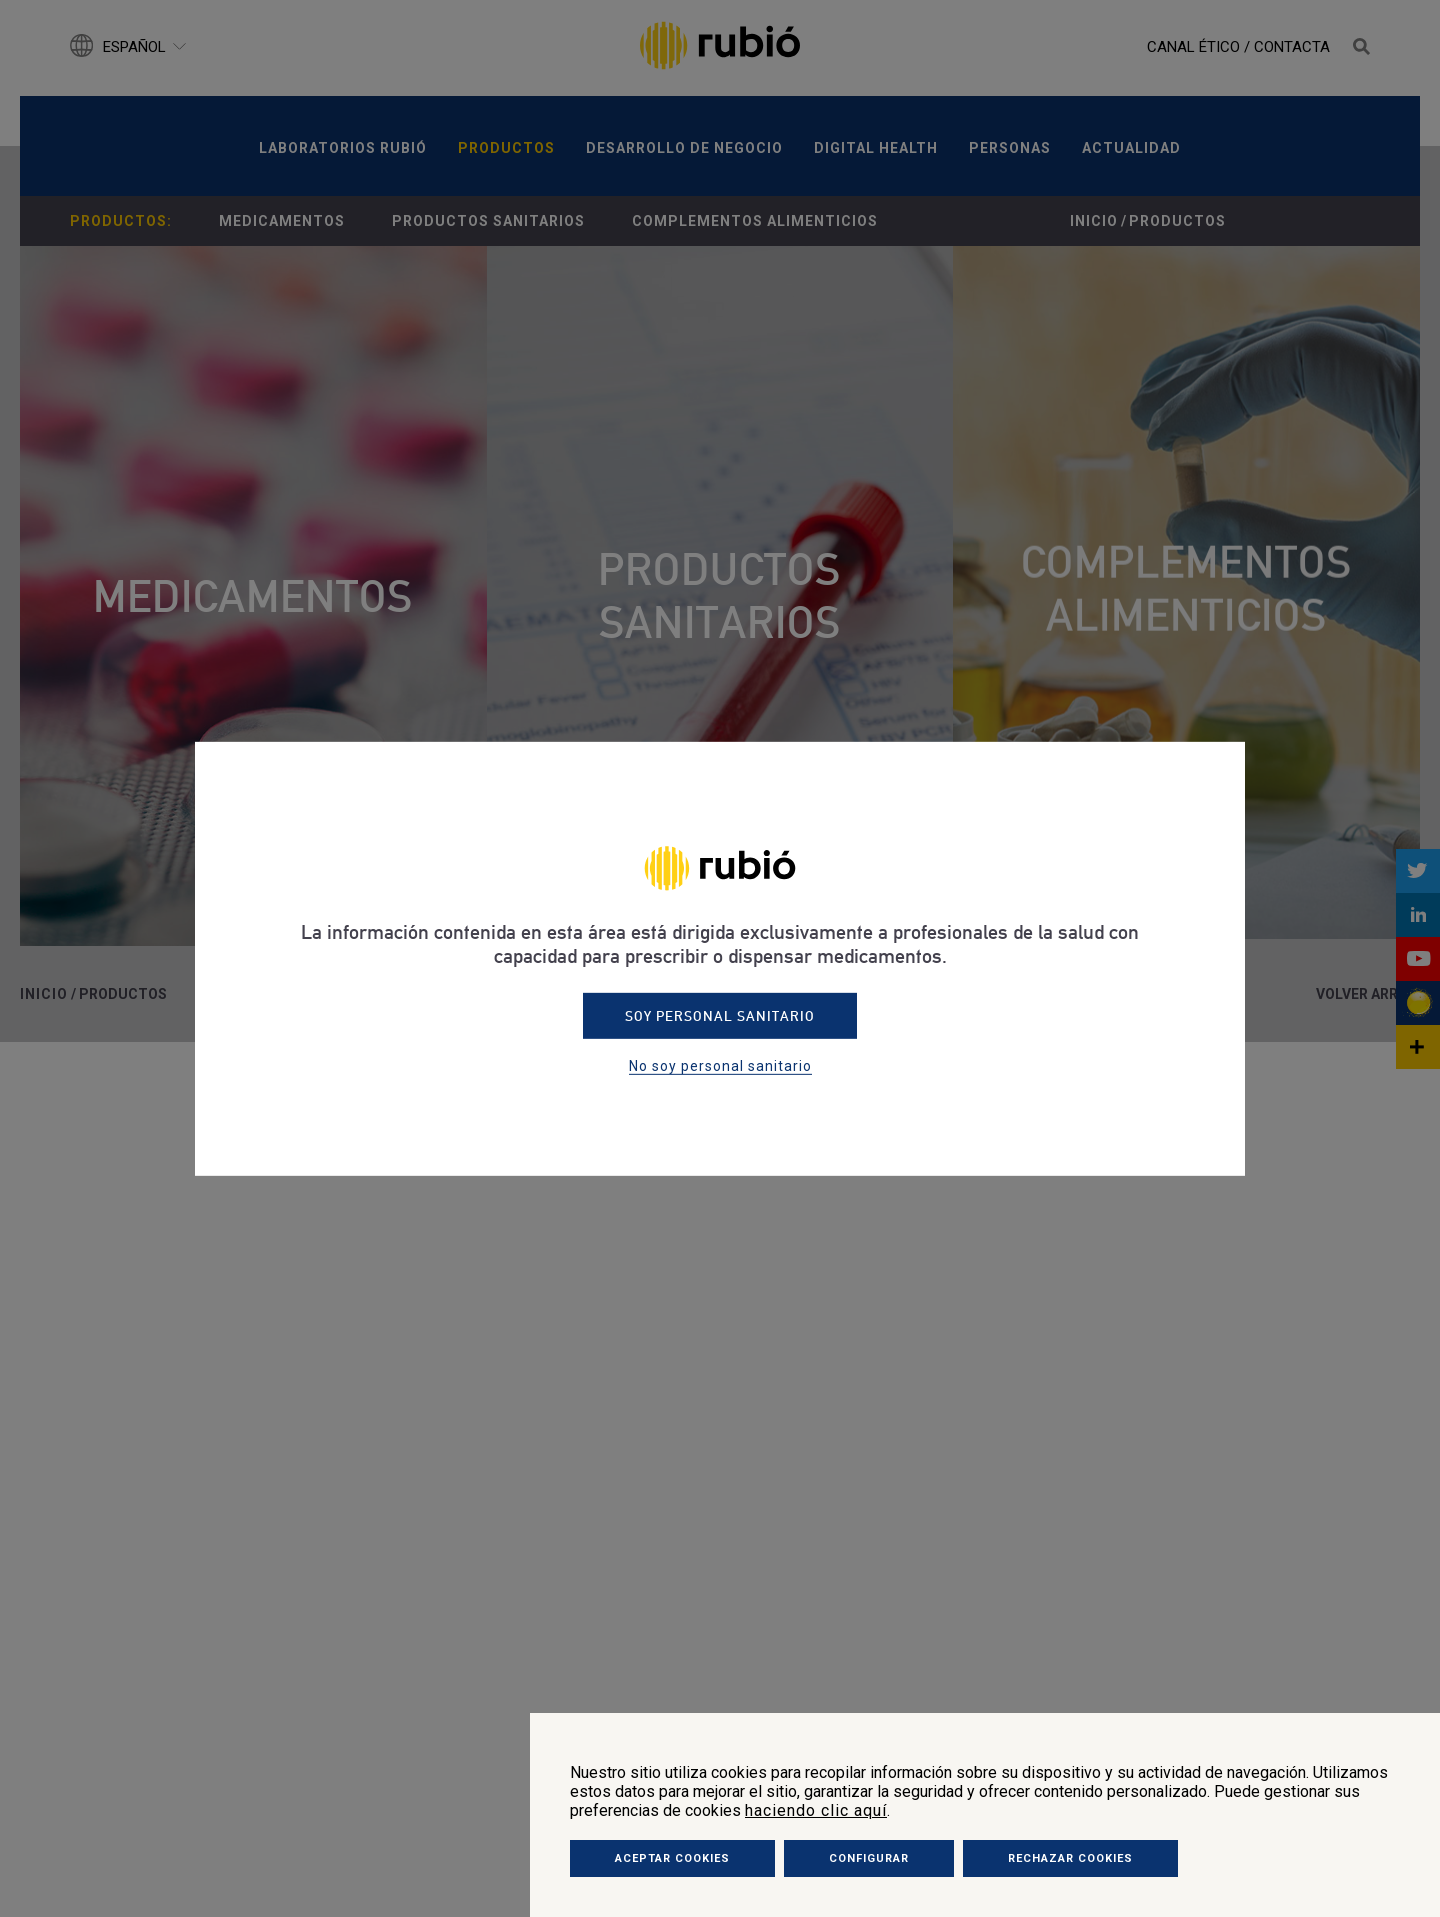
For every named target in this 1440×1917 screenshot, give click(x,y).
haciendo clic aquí (816, 1810)
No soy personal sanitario (720, 1066)
